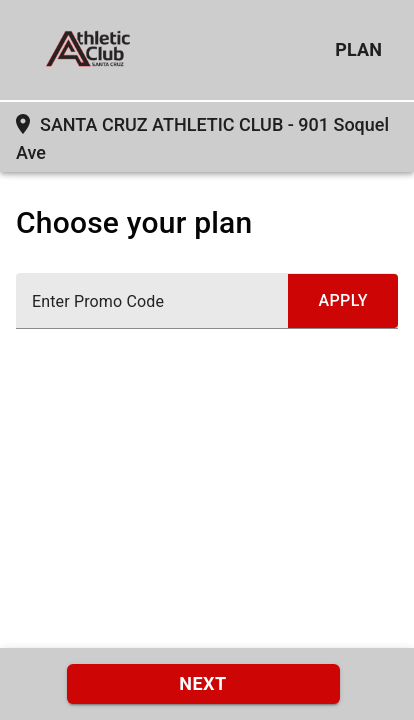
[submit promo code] (343, 301)
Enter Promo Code (98, 302)
